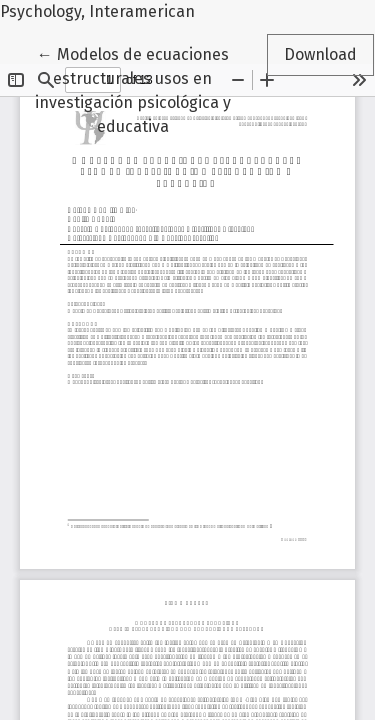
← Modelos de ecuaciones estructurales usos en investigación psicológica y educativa (133, 89)
